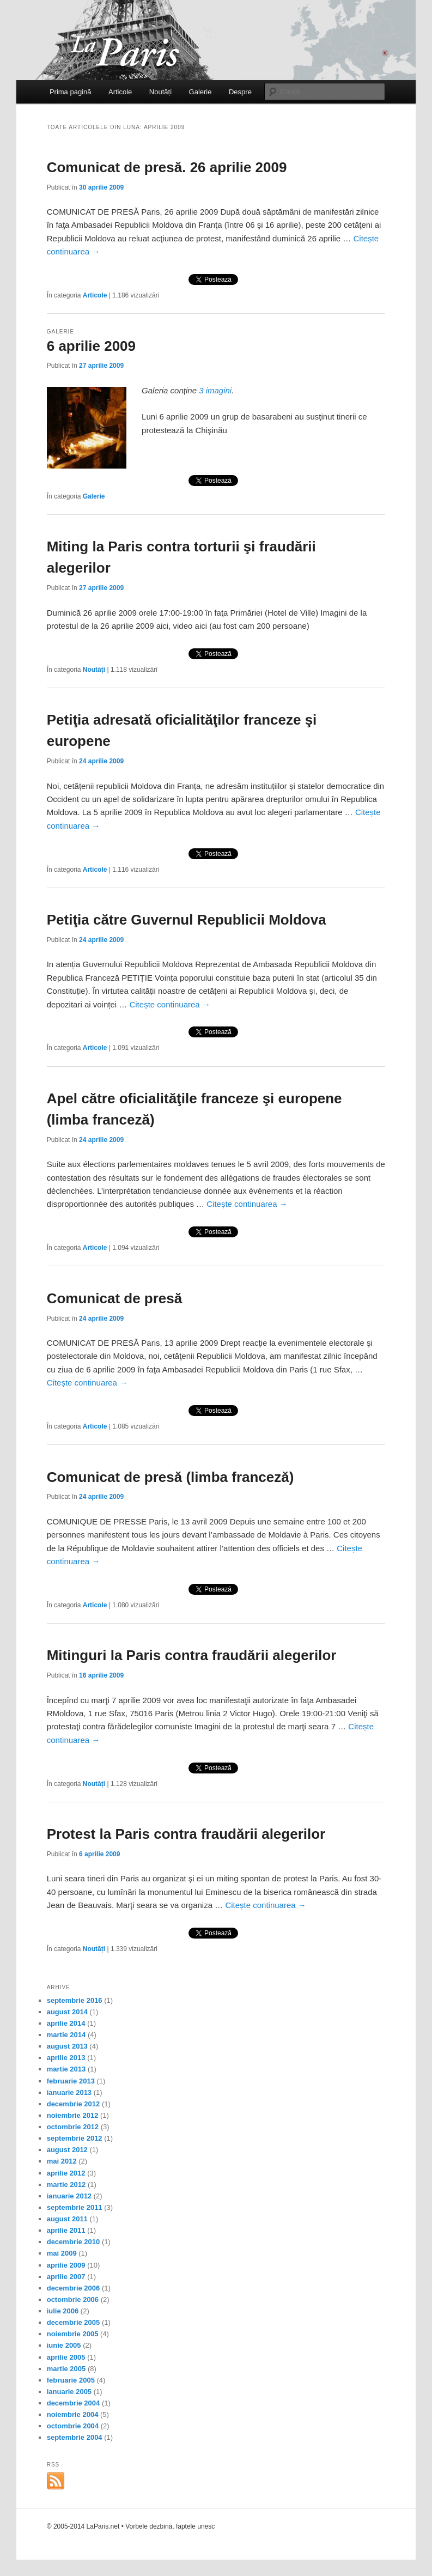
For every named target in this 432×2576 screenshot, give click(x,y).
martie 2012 (66, 2184)
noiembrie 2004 (73, 2414)
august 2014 (67, 2012)
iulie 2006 (63, 2311)
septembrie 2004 (74, 2437)
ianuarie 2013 (69, 2092)
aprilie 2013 (66, 2057)
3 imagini (215, 390)
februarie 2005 (71, 2380)
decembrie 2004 (73, 2403)
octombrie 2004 (73, 2426)
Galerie (200, 92)
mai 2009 (62, 2253)
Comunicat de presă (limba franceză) (170, 1477)
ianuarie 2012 (69, 2196)
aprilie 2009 (66, 2265)
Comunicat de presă (114, 1298)
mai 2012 (62, 2161)
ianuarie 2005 (69, 2391)
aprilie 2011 (66, 2230)
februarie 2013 (71, 2081)
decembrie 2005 (73, 2322)
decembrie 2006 (73, 2288)
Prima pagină (71, 92)
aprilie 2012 (66, 2173)
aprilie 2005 (66, 2357)
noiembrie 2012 (73, 2115)
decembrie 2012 (73, 2104)
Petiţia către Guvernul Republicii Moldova (186, 920)
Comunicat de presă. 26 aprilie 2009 (167, 167)
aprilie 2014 (66, 2023)
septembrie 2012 (74, 2138)
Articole (120, 92)
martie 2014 (66, 2035)
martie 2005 (66, 2369)
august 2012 (67, 2150)
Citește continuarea (169, 1004)
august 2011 (67, 2219)
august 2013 (67, 2046)
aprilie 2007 (66, 2277)
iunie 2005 (64, 2345)
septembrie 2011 (74, 2207)
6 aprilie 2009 (91, 346)
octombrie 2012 (73, 2127)
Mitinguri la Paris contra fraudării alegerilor (192, 1655)
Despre (240, 92)
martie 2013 (66, 2069)
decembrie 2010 (73, 2242)
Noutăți (160, 92)
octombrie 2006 (73, 2299)
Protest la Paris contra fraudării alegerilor (186, 1834)
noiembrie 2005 (73, 2334)
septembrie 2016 (74, 2000)
